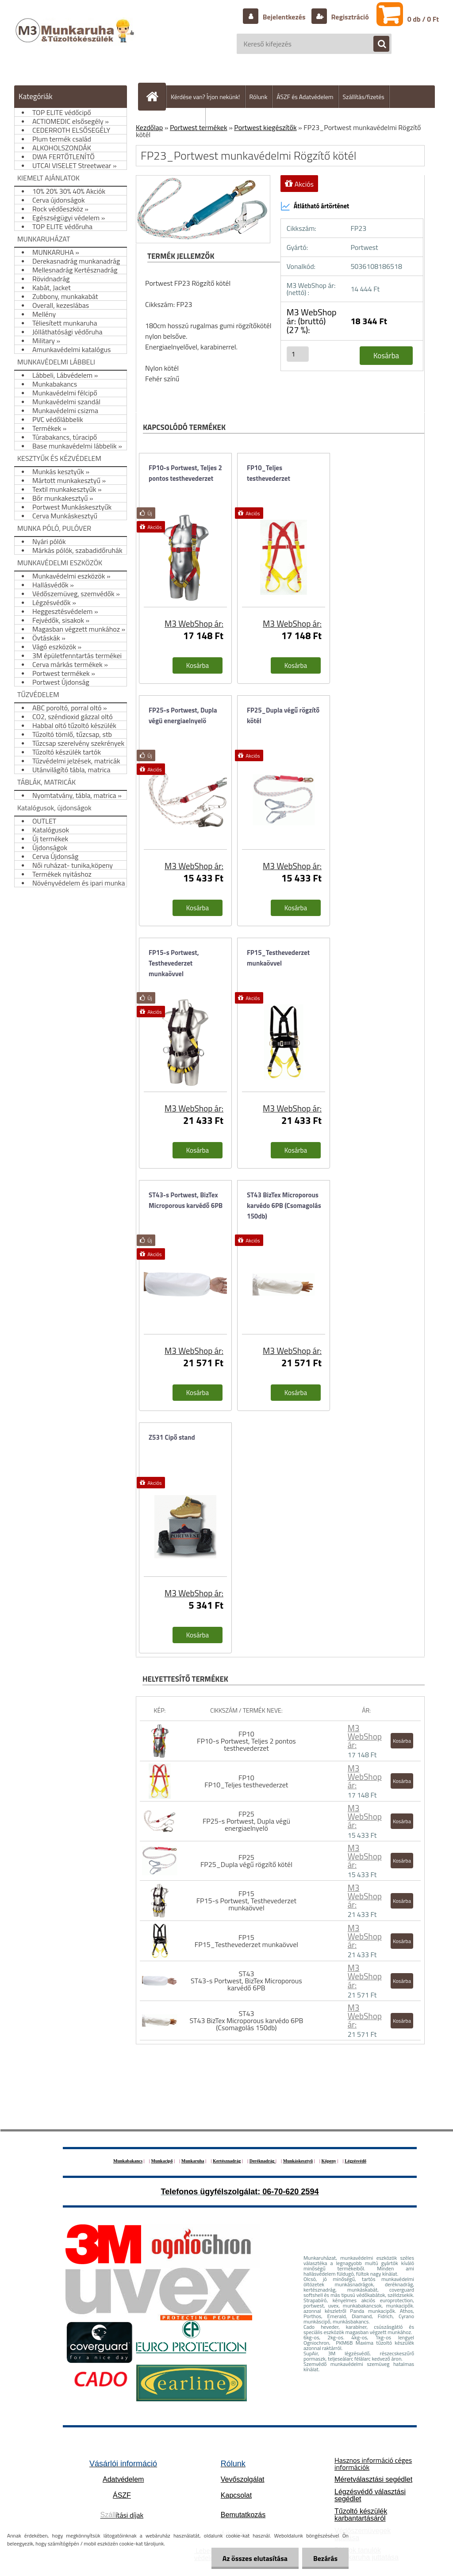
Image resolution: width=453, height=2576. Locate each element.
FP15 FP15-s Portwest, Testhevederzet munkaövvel (246, 1900)
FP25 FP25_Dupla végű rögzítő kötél (246, 1861)
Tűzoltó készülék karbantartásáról (360, 2514)
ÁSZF (122, 2495)
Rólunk (259, 96)
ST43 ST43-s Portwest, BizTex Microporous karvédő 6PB (246, 1980)
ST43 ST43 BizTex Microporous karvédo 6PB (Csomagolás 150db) (246, 2020)
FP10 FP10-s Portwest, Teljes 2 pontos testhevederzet (246, 1741)
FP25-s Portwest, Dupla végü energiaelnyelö (183, 715)
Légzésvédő (355, 2160)
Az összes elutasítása (255, 2558)
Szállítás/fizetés (363, 96)
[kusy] (298, 354)
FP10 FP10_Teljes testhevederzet (246, 1781)
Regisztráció (349, 17)
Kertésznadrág (227, 2160)
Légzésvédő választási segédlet (370, 2495)
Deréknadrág (263, 2160)
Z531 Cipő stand (172, 1437)
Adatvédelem (123, 2479)
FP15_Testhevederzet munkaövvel (278, 957)
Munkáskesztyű (298, 2160)
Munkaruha (192, 2160)
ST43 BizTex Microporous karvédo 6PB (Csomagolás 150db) (284, 1205)
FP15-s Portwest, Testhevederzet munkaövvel (174, 963)
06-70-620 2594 (290, 2191)
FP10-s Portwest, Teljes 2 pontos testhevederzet (185, 473)
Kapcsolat (236, 2495)
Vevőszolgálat (243, 2479)
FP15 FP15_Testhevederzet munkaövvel (246, 1941)
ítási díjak (122, 2515)
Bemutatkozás (243, 2514)
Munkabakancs (127, 2160)
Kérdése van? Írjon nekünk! (205, 96)
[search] (377, 44)
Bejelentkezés (284, 17)
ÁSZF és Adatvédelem (304, 96)
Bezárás (325, 2558)
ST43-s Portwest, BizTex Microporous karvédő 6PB (186, 1200)
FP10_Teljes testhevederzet (268, 473)
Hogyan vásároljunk (175, 119)
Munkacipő (162, 2160)
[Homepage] (156, 96)
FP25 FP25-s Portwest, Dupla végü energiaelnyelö (246, 1821)
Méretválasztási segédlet (373, 2479)
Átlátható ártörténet (314, 206)
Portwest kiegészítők (265, 127)
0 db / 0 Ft (423, 19)
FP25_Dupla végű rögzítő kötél (283, 715)
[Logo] (76, 39)
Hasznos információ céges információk (373, 2463)
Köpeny (328, 2160)
